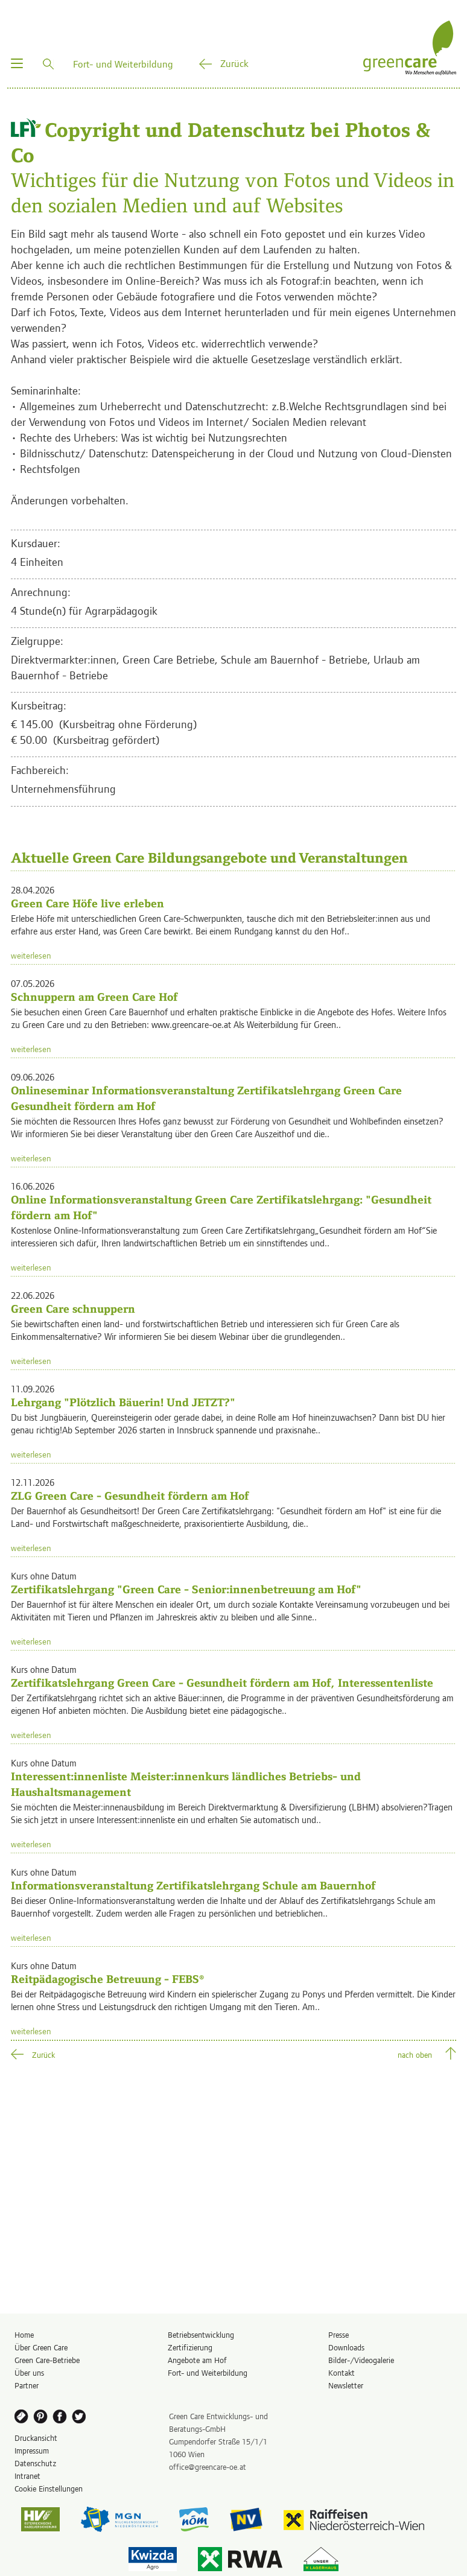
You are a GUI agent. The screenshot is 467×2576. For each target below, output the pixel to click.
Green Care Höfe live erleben (87, 903)
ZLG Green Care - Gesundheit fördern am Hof (130, 1495)
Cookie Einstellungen (48, 2488)
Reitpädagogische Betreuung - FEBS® (107, 1979)
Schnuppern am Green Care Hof (94, 997)
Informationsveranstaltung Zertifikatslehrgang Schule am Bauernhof (193, 1885)
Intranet (27, 2475)
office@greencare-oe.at (207, 2466)
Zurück (234, 62)
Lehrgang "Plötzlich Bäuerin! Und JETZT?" (123, 1402)
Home (24, 2334)
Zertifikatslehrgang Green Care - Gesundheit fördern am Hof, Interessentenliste (222, 1683)
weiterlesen (31, 955)
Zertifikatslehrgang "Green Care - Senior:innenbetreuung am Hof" (186, 1589)
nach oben (415, 2054)
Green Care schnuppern (73, 1308)
